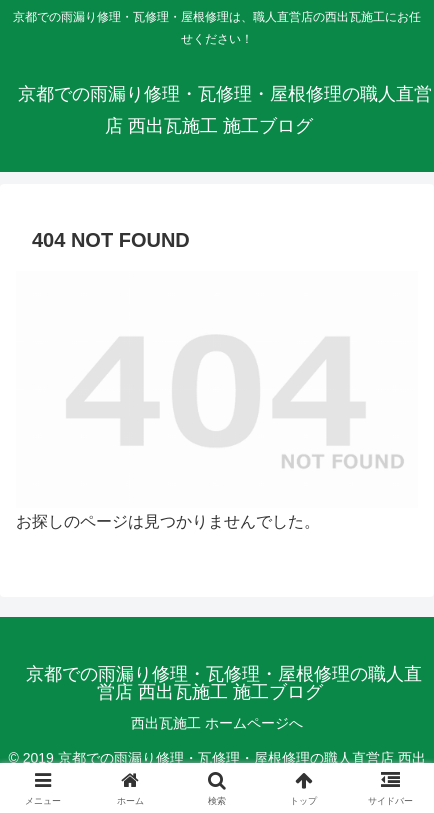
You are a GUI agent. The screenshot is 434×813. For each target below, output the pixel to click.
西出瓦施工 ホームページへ (217, 723)
